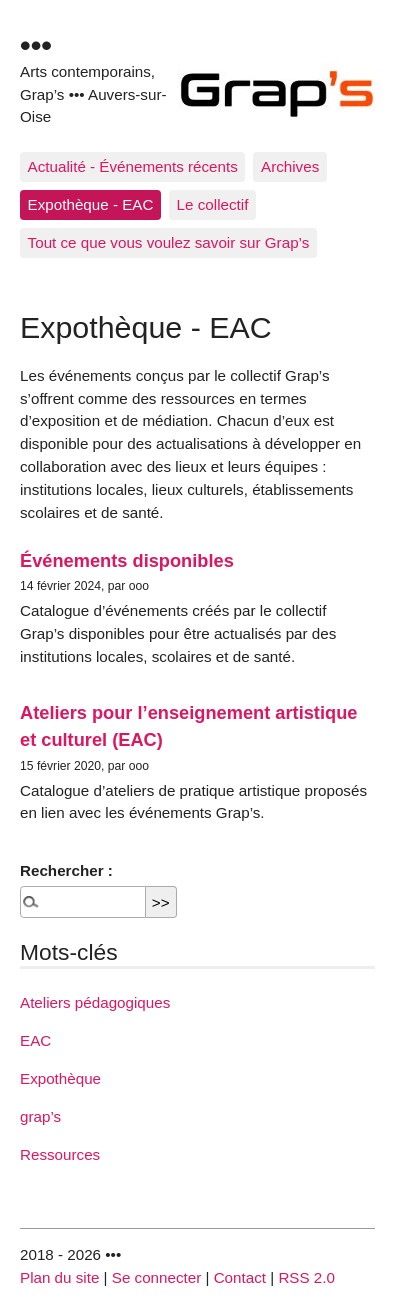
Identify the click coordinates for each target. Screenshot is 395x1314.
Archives (290, 166)
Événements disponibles (127, 560)
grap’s (40, 1116)
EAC (35, 1040)
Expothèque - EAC (91, 204)
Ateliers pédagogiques (95, 1002)
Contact (240, 1277)
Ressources (60, 1154)
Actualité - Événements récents (133, 166)
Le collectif (213, 204)
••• (36, 45)
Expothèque (60, 1078)
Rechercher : (66, 870)
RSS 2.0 (306, 1277)
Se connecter (157, 1277)
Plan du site (59, 1277)
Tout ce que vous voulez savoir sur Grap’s (169, 242)
